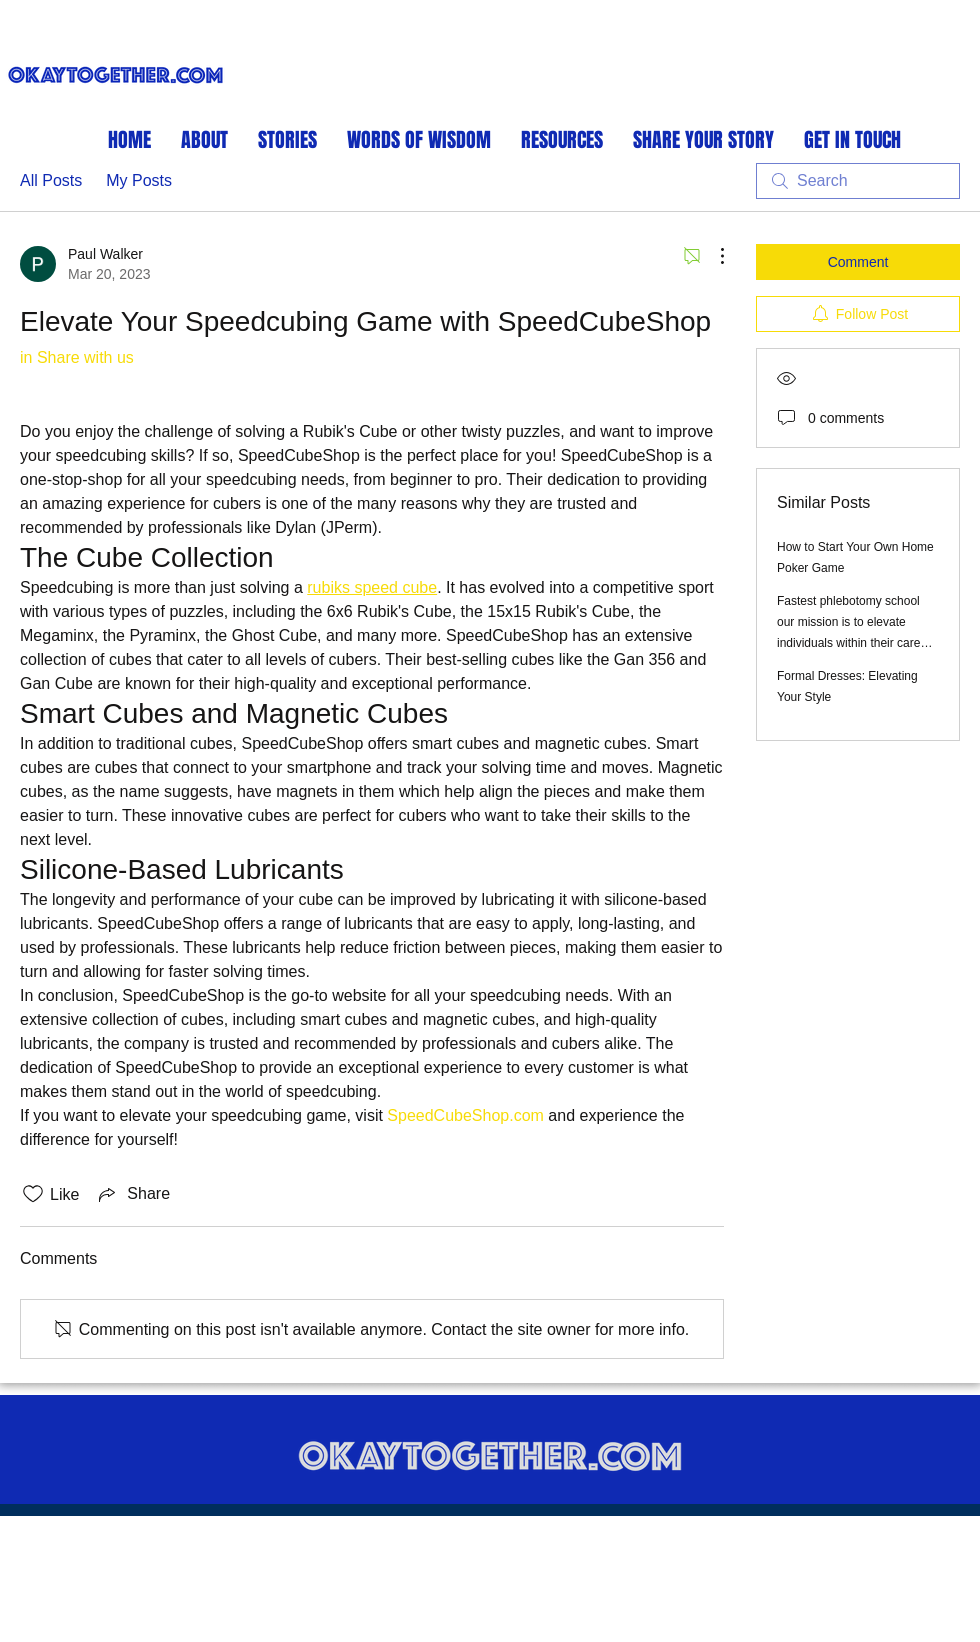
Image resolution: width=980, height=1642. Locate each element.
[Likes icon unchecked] (33, 1194)
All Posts (51, 180)
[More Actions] (712, 256)
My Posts (139, 180)
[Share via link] (132, 1194)
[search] (858, 181)
